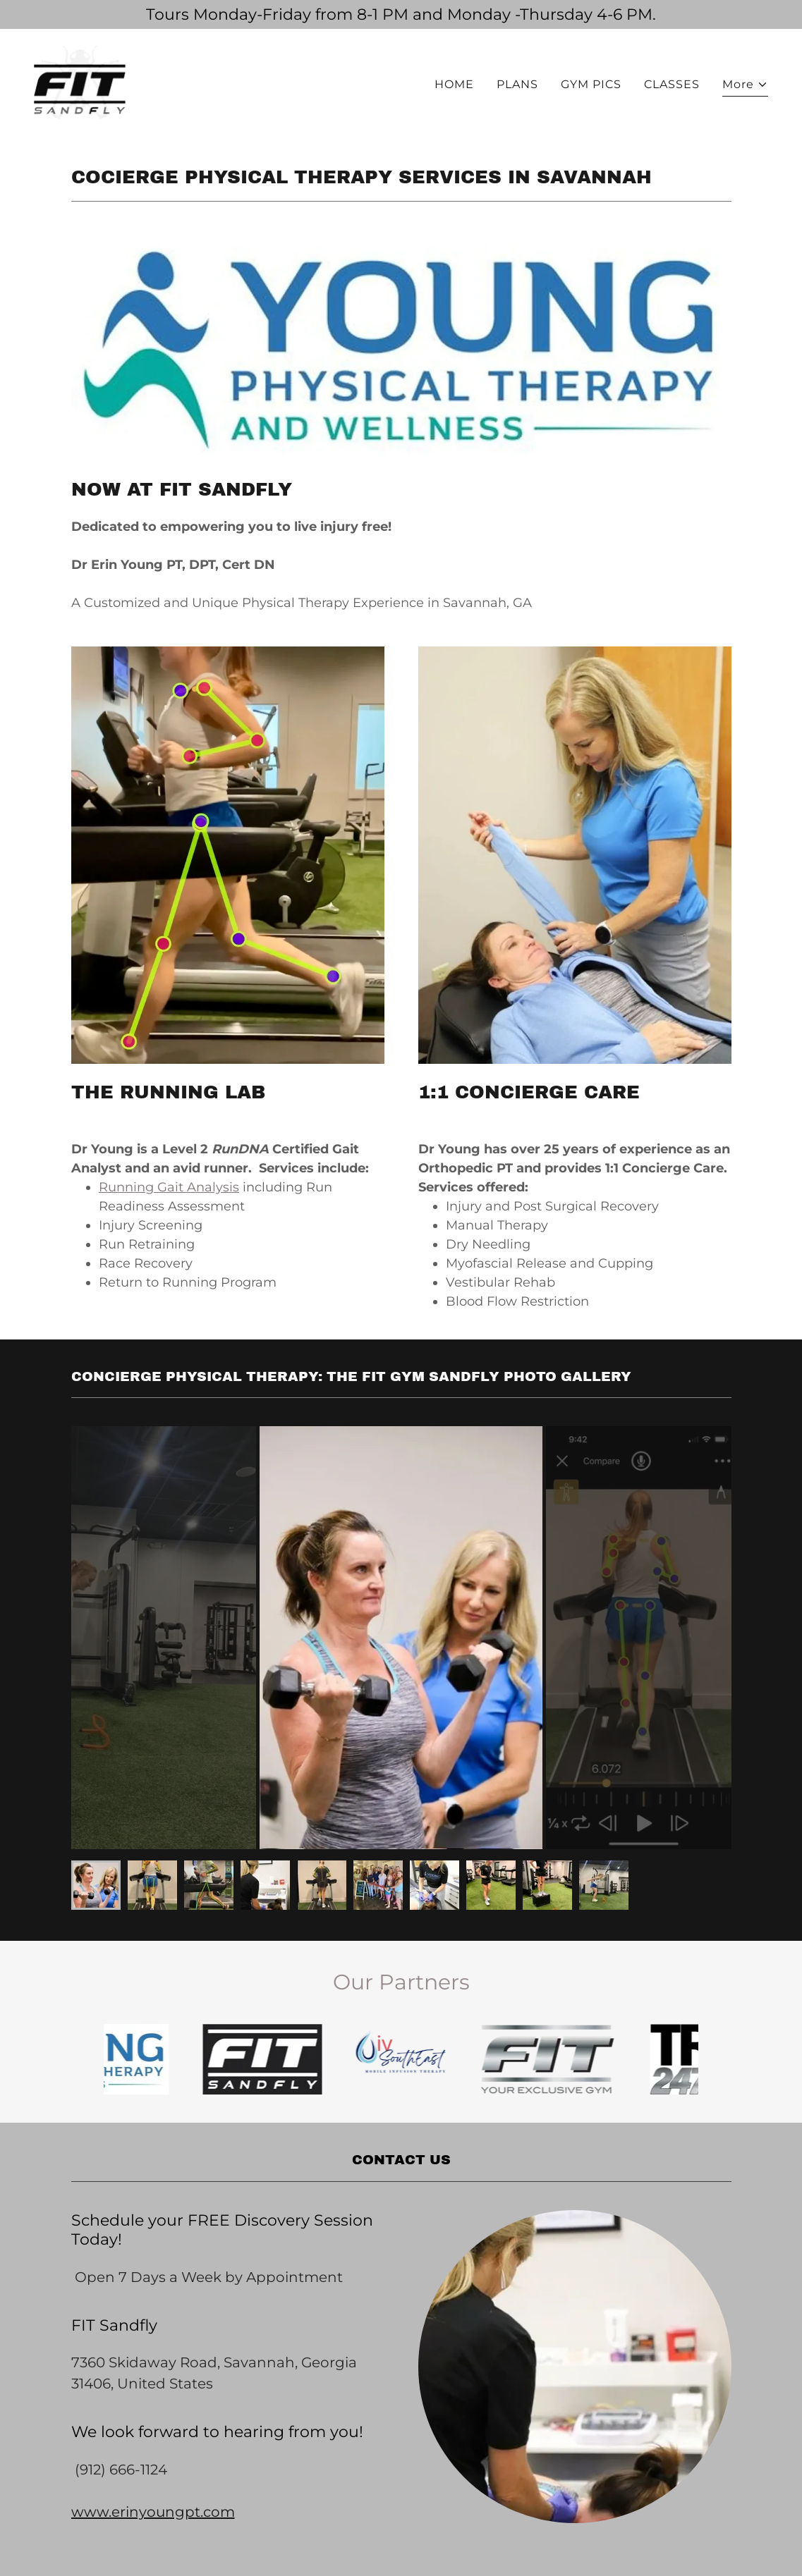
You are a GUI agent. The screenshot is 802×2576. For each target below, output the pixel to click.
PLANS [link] (517, 84)
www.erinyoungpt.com (153, 2511)
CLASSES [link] (672, 84)
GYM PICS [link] (591, 84)
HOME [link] (454, 84)
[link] (80, 81)
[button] (745, 86)
